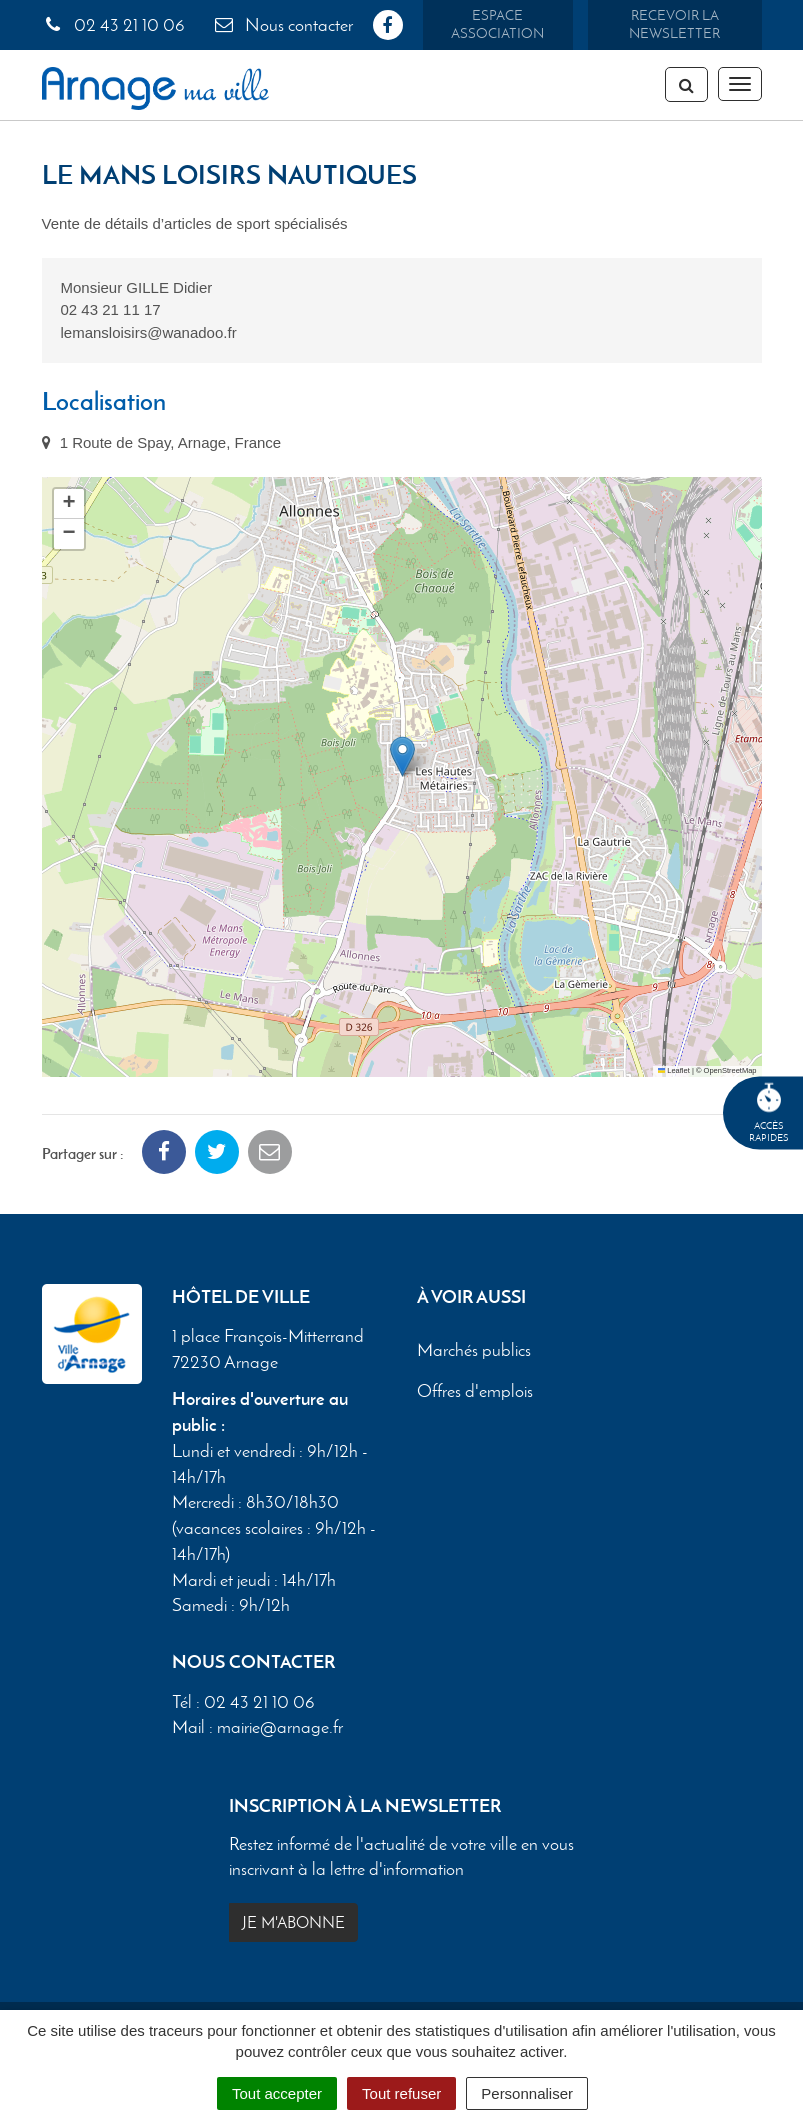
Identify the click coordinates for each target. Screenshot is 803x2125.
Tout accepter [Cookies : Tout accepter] (277, 2093)
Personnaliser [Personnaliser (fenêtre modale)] (527, 2093)
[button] (402, 756)
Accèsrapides (769, 1113)
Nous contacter (283, 25)
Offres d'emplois (475, 1391)
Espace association (497, 24)
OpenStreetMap (730, 1070)
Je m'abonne (293, 1922)
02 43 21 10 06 (113, 25)
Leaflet (674, 1070)
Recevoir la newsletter (674, 24)
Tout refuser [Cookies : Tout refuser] (401, 2093)
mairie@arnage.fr (280, 1727)
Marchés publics (474, 1350)
